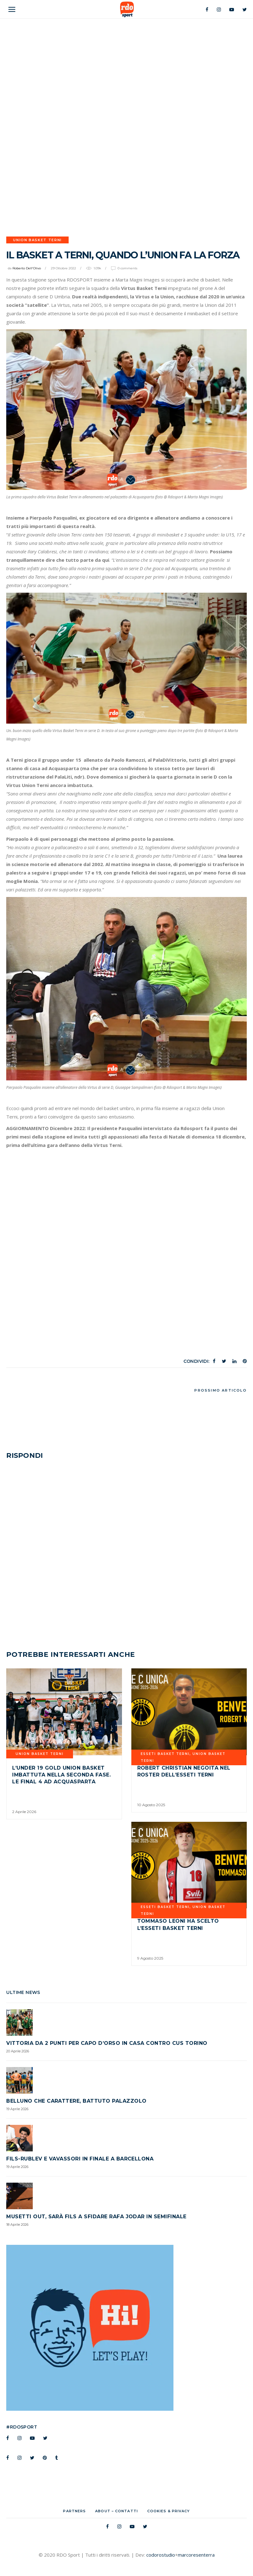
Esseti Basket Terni (165, 1754)
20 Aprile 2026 (17, 2051)
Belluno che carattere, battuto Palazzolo (76, 2101)
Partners (74, 2511)
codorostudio (160, 2555)
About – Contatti (116, 2511)
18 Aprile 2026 (17, 2224)
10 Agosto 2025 (151, 1804)
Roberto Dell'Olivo (26, 268)
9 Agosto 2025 (150, 1958)
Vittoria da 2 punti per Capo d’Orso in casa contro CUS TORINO (106, 2043)
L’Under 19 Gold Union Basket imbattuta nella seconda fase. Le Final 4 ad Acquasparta (61, 1775)
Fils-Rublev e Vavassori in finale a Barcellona (79, 2159)
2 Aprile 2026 (24, 1811)
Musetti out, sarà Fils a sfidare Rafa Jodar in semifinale (96, 2217)
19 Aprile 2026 (17, 2109)
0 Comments (127, 268)
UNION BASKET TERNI (37, 240)
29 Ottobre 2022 (63, 268)
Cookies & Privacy (168, 2511)
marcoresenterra (196, 2555)
